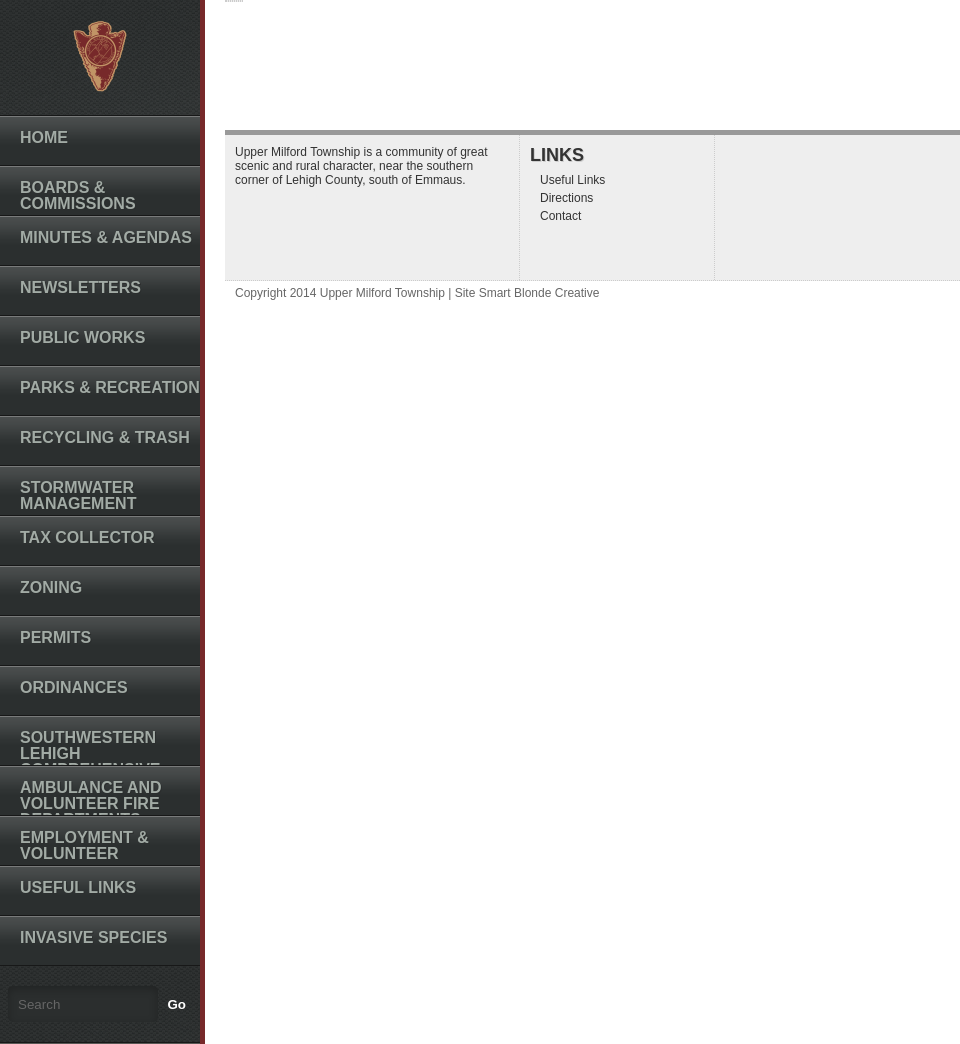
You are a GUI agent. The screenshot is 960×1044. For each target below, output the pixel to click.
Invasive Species (93, 937)
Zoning (51, 587)
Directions (566, 198)
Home (44, 137)
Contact (560, 216)
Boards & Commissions (78, 195)
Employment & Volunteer (84, 845)
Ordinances (74, 687)
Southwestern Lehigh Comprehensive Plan (90, 761)
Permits (55, 637)
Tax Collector (87, 537)
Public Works (82, 337)
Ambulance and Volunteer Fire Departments (91, 803)
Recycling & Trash (105, 437)
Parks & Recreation (110, 387)
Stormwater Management (78, 495)
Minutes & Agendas (106, 237)
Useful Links (78, 887)
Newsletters (80, 287)
